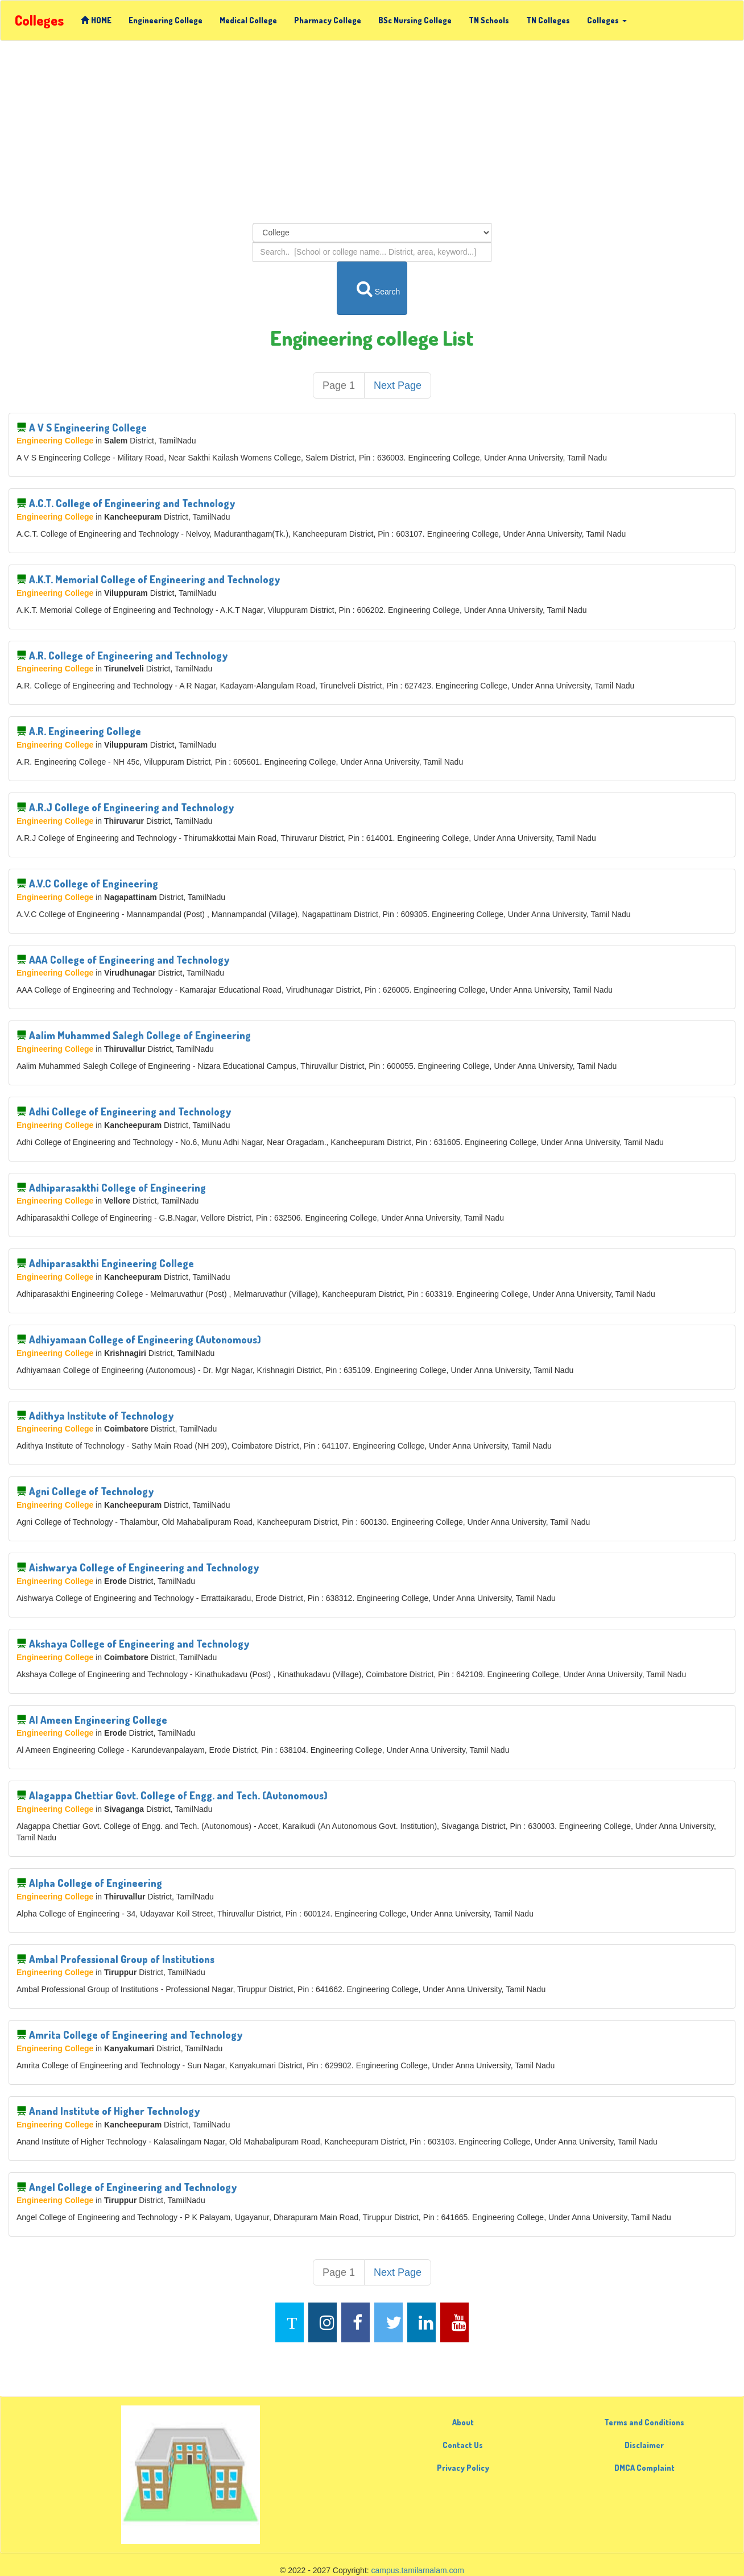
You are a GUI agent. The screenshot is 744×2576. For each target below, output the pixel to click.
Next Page (397, 385)
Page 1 (339, 385)
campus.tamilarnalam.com (417, 2570)
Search (372, 288)
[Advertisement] (372, 131)
